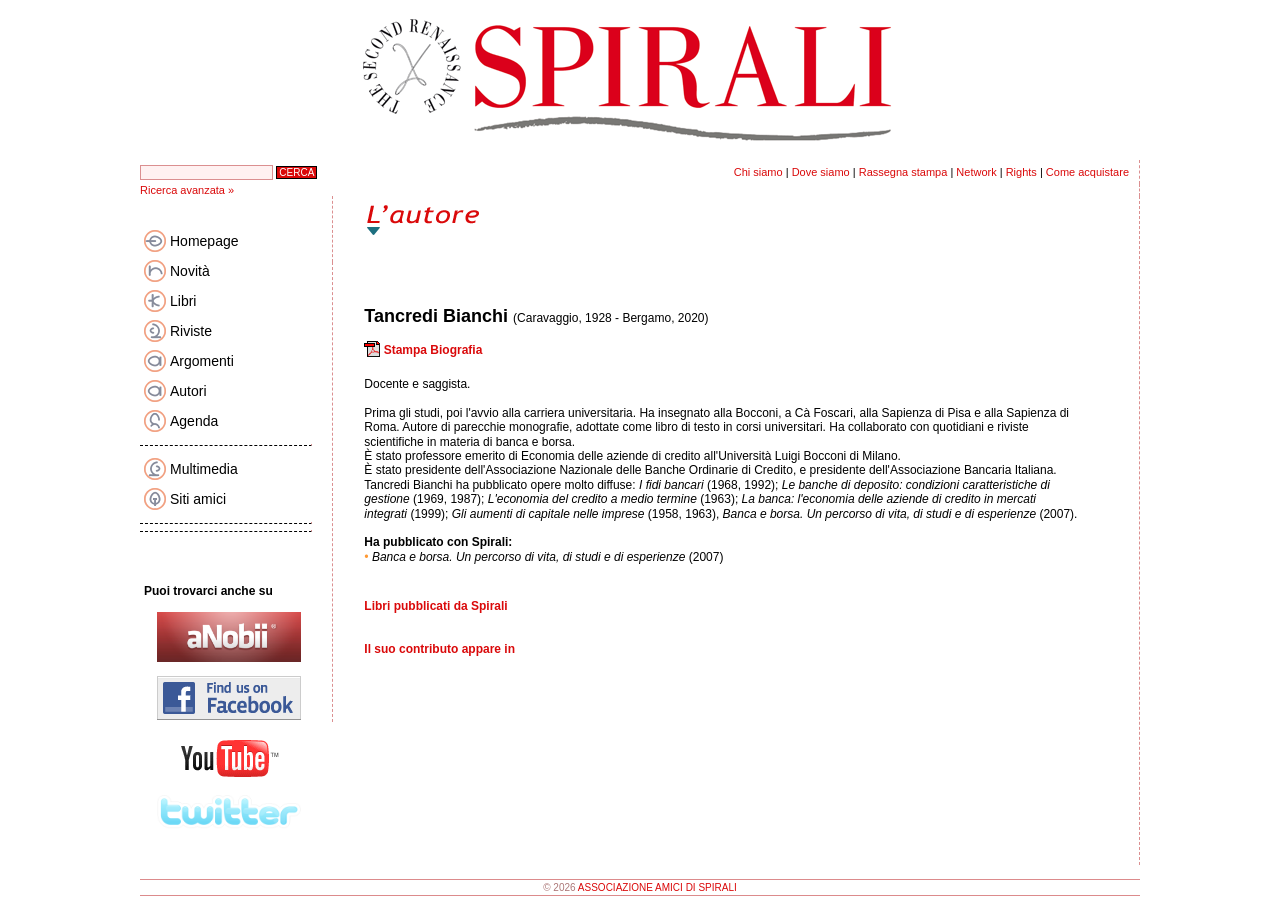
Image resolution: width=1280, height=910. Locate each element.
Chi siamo (758, 172)
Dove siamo (821, 172)
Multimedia (204, 469)
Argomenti (202, 361)
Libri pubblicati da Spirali (435, 606)
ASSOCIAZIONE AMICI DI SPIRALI (657, 887)
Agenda (194, 421)
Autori (188, 391)
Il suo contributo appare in (439, 649)
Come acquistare (1087, 172)
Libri (183, 301)
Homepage (204, 241)
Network (976, 172)
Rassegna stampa (903, 172)
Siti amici (198, 499)
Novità (190, 271)
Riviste (191, 331)
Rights (1021, 172)
